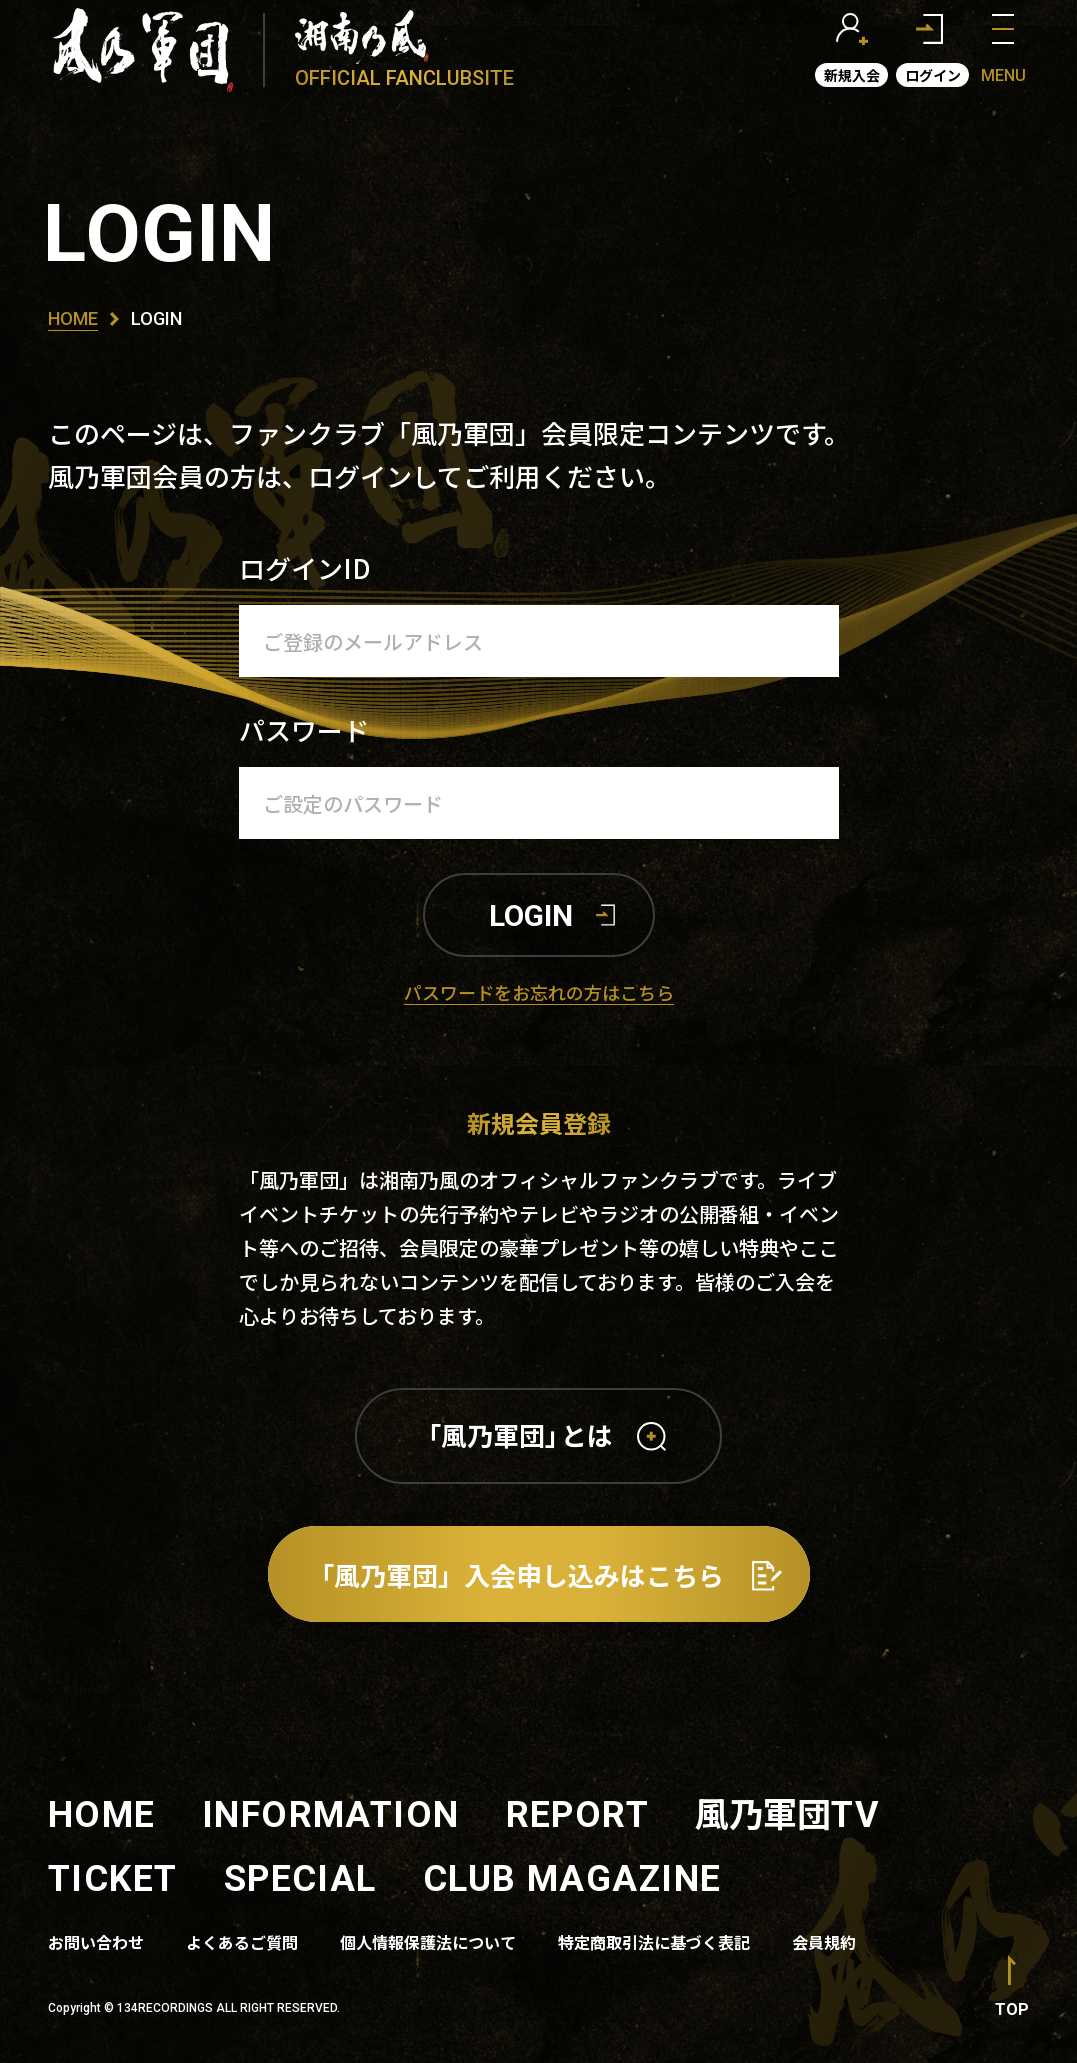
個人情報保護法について (428, 1942)
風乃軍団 (787, 1812)
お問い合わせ (96, 1942)
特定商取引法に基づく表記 (654, 1942)
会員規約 (824, 1942)
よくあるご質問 (242, 1942)
